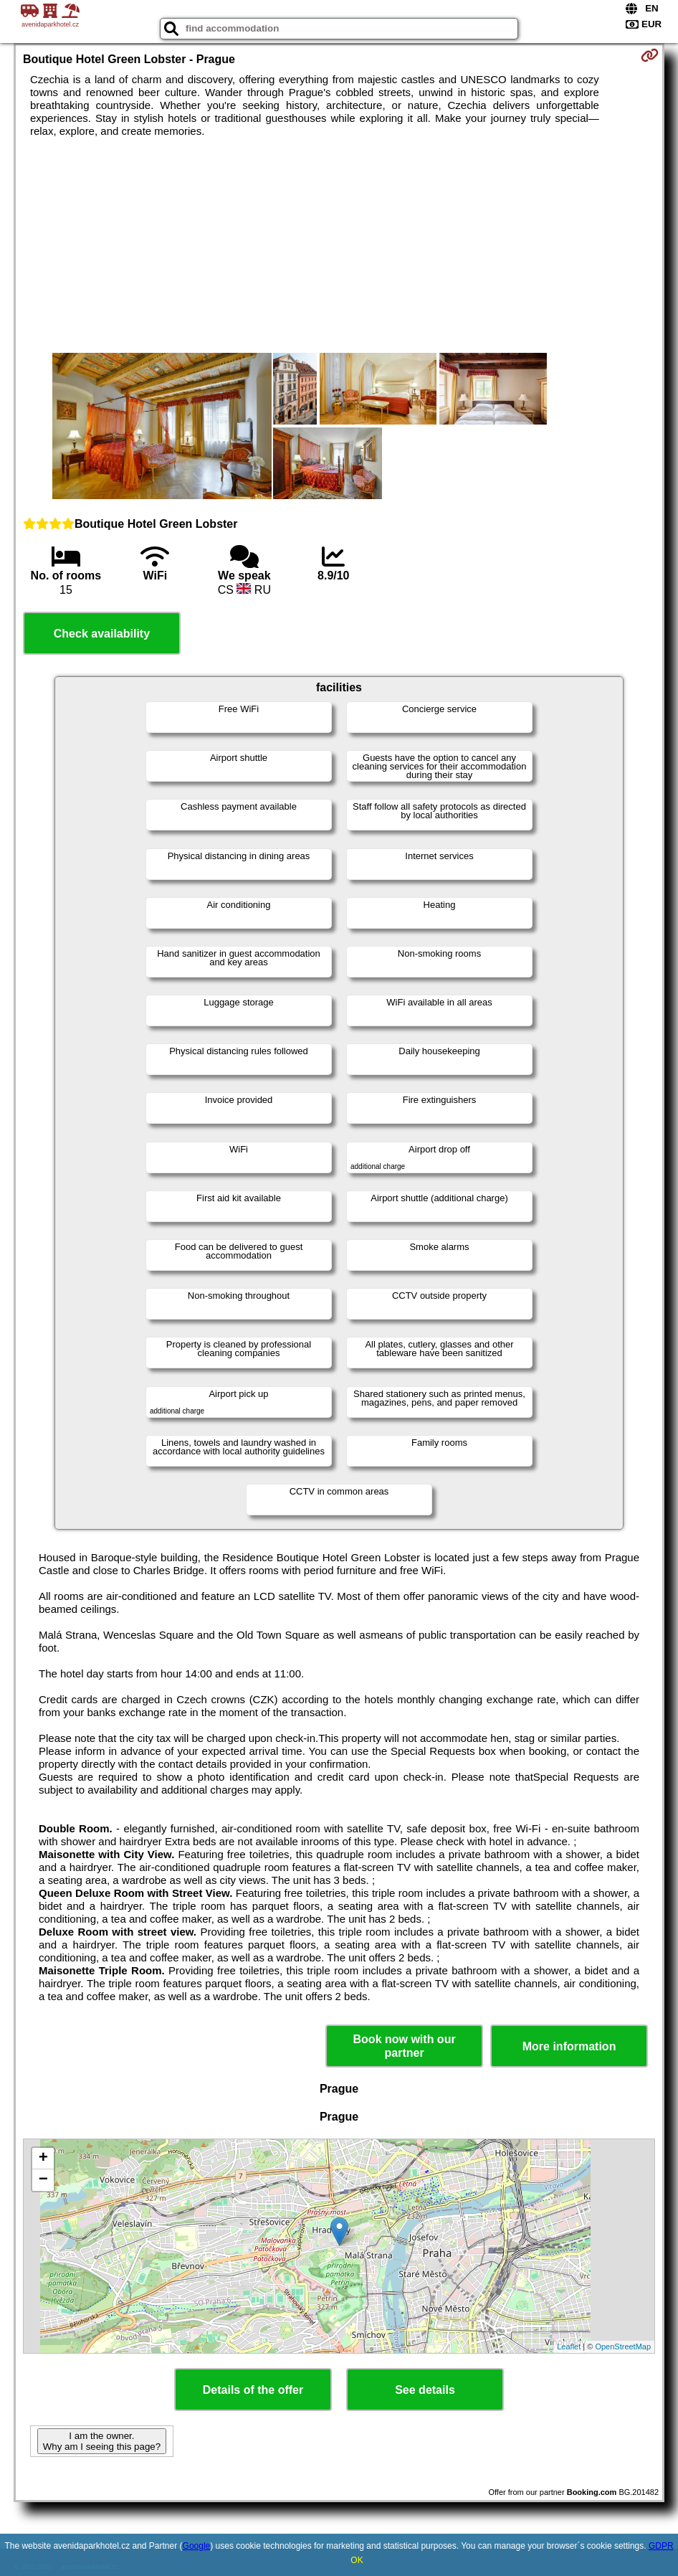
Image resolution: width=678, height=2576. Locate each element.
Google (197, 2546)
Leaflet (569, 2346)
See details (425, 2390)
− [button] (43, 2180)
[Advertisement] (339, 245)
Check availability (102, 634)
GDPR (661, 2546)
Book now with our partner (404, 2046)
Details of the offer (253, 2390)
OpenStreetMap (623, 2346)
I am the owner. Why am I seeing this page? (102, 2441)
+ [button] (43, 2158)
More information (569, 2046)
